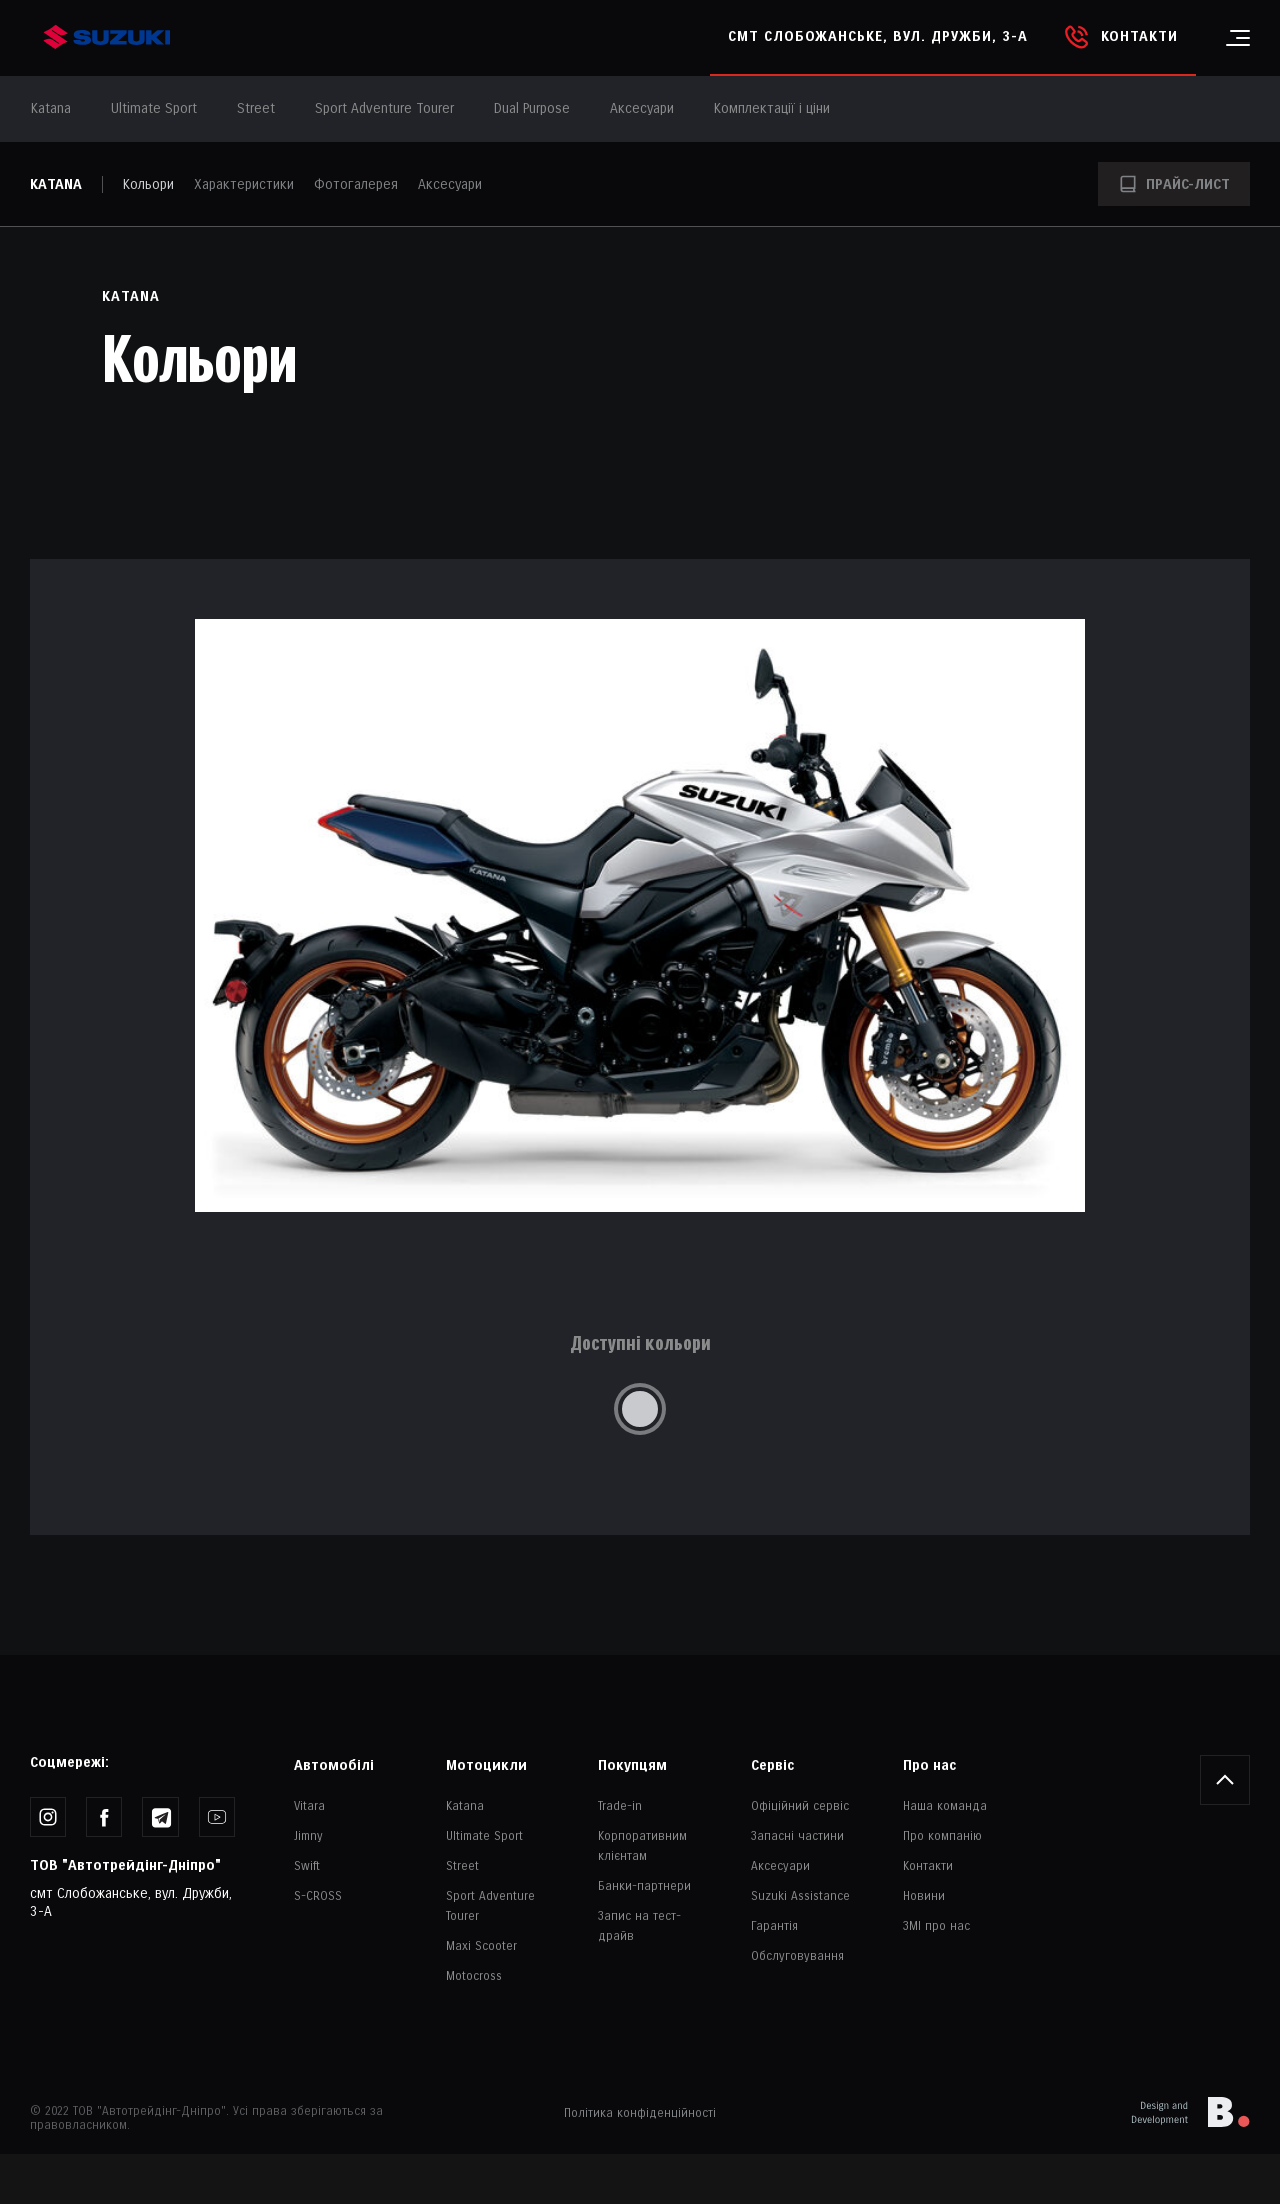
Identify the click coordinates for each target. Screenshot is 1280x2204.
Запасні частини (797, 1836)
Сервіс (772, 1765)
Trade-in (620, 1806)
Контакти (928, 1866)
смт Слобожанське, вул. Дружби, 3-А (878, 36)
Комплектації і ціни (772, 108)
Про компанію (942, 1836)
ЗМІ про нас (936, 1926)
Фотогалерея (356, 184)
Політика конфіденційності (640, 2113)
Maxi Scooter (481, 1946)
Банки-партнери (644, 1886)
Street (462, 1866)
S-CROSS (318, 1896)
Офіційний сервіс (800, 1806)
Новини (924, 1896)
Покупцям (632, 1765)
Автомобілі (334, 1765)
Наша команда (945, 1806)
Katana (56, 184)
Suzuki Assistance (800, 1896)
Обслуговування (797, 1956)
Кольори (148, 184)
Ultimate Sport (484, 1836)
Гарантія (774, 1926)
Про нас (929, 1765)
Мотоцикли (486, 1765)
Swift (307, 1866)
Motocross (474, 1976)
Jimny (308, 1836)
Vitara (309, 1806)
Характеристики (244, 184)
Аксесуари (642, 108)
